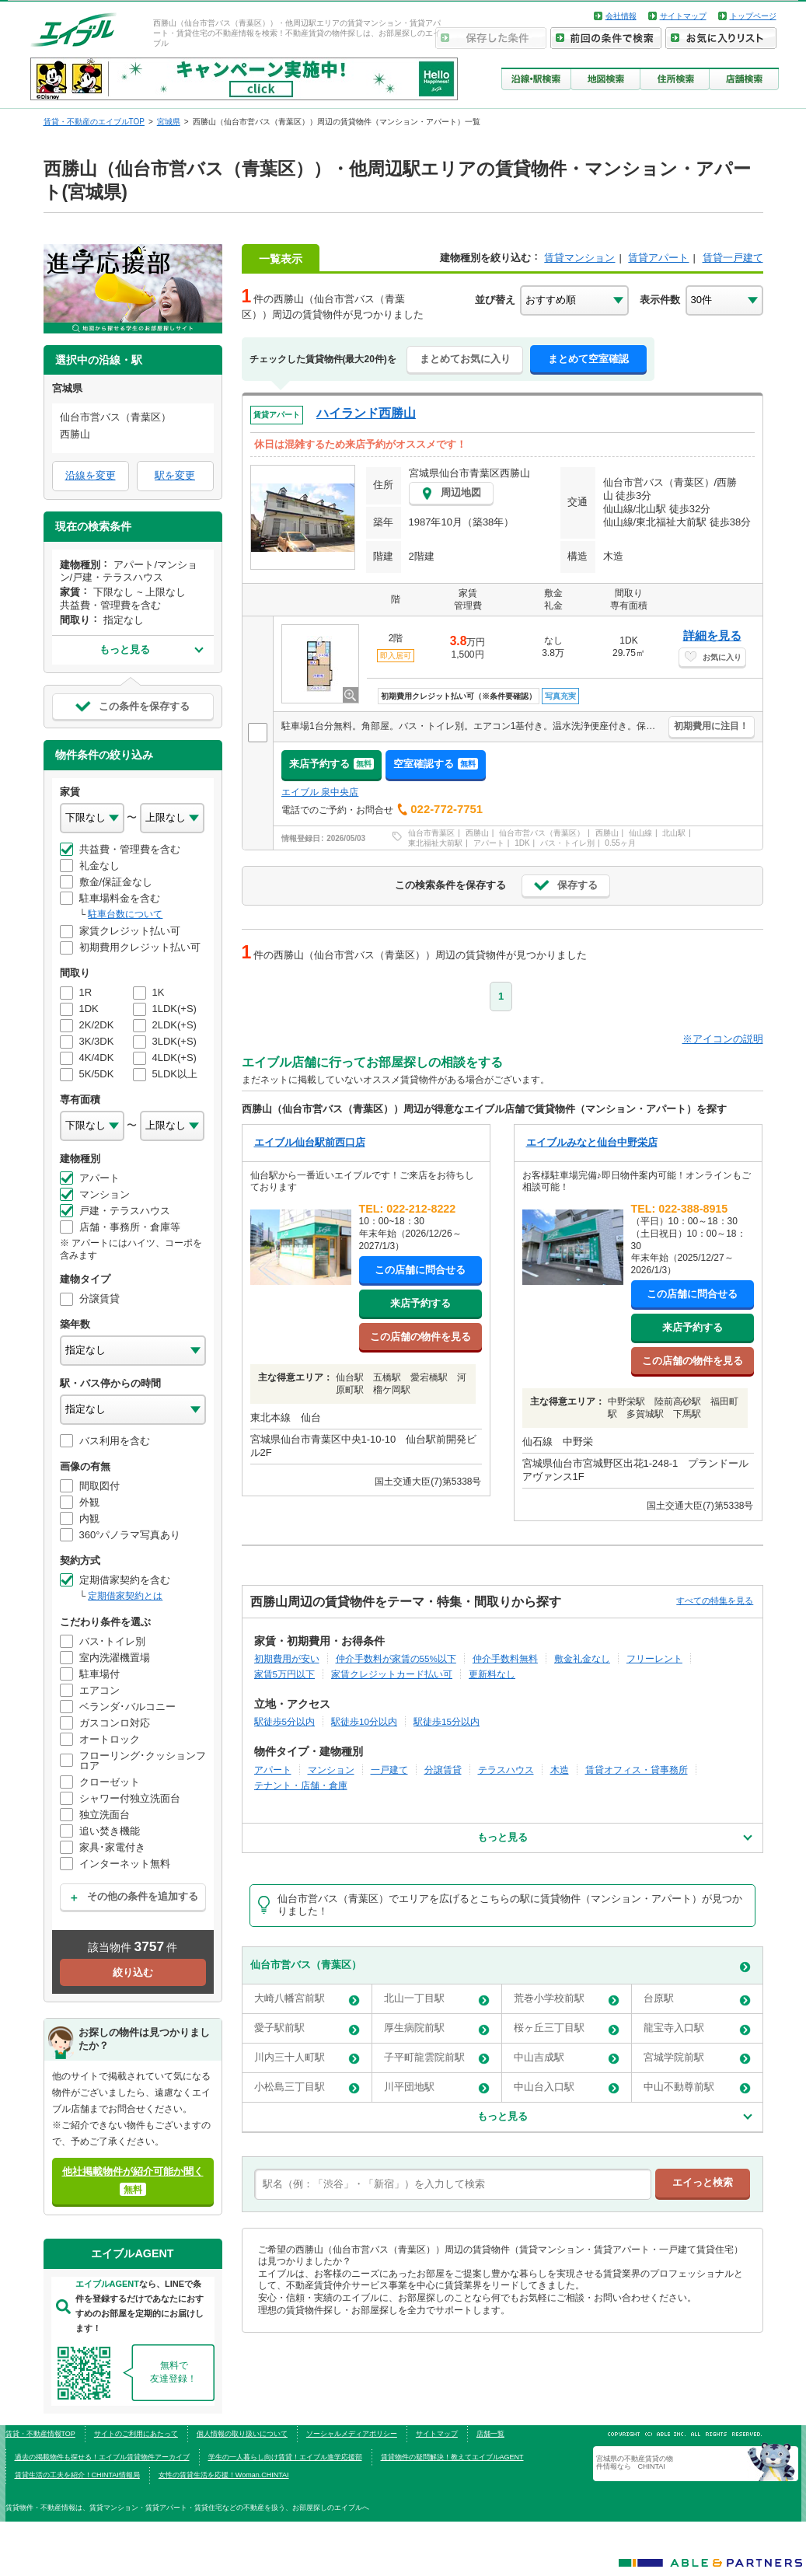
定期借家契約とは (125, 1595)
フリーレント (654, 1658)
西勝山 (477, 833)
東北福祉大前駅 (435, 843)
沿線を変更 (90, 475)
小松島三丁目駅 (307, 2087)
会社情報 (621, 16)
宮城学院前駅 (697, 2058)
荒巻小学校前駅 (566, 1998)
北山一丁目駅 (437, 1998)
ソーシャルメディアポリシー (351, 2434)
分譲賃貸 (443, 1769)
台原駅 (697, 1998)
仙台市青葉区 (431, 833)
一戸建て (389, 1769)
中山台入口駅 (566, 2087)
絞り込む (133, 1972)
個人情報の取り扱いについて (242, 2434)
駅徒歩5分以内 (285, 1721)
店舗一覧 (490, 2434)
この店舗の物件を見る (420, 1336)
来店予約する (331, 764)
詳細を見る (712, 635)
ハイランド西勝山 (366, 413)
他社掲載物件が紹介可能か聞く (133, 2181)
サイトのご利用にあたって (136, 2434)
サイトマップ (683, 16)
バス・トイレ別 (567, 843)
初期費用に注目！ (711, 726)
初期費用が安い (286, 1658)
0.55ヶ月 (620, 843)
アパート (488, 843)
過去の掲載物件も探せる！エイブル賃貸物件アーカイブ (102, 2457)
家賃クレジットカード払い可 (391, 1674)
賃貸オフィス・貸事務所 (636, 1769)
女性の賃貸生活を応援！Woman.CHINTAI (224, 2475)
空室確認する (435, 764)
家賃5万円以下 (285, 1674)
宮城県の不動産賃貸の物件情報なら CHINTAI (634, 2462)
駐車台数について (125, 914)
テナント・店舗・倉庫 (300, 1785)
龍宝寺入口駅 (697, 2028)
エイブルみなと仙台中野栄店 (592, 1142)
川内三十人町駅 (307, 2058)
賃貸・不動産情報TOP (40, 2434)
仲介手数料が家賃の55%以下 (396, 1658)
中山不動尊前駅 (697, 2087)
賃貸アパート (658, 258)
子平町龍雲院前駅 (437, 2058)
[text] (452, 2184)
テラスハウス (506, 1769)
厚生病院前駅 (437, 2028)
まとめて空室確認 (588, 359)
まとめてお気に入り (465, 359)
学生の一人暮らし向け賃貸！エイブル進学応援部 (285, 2457)
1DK (522, 843)
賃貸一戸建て (733, 258)
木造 (559, 1769)
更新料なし (492, 1674)
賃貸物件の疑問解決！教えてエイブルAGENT (452, 2457)
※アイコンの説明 (722, 1039)
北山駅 (674, 833)
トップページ (753, 16)
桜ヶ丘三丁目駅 (566, 2028)
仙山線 (640, 833)
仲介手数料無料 (505, 1658)
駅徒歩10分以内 (364, 1721)
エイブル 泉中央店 (319, 792)
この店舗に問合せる (420, 1270)
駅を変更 (175, 475)
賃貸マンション (579, 258)
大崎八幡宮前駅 (307, 1998)
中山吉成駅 (566, 2058)
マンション (331, 1769)
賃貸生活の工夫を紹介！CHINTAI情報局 (77, 2475)
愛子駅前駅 (307, 2028)
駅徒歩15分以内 (446, 1721)
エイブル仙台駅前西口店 (309, 1142)
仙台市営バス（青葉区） (541, 833)
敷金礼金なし (582, 1658)
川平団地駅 (437, 2087)
